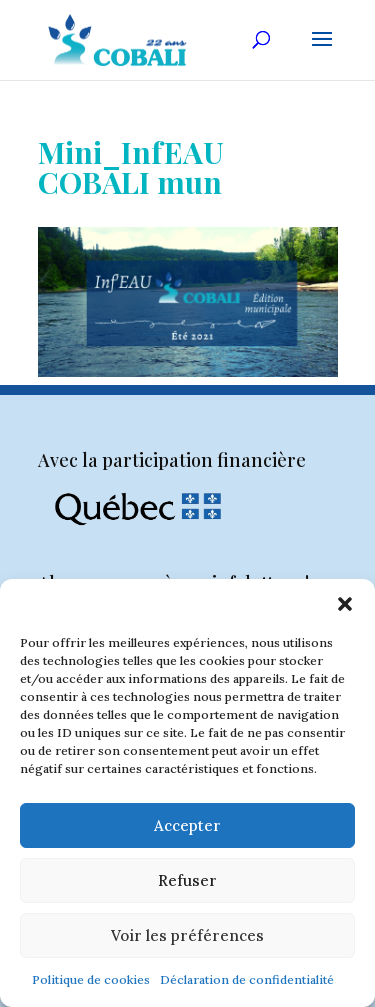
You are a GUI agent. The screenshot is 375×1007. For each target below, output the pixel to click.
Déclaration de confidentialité (247, 979)
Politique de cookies (91, 979)
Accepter (187, 825)
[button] (345, 604)
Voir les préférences (187, 935)
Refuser (187, 880)
